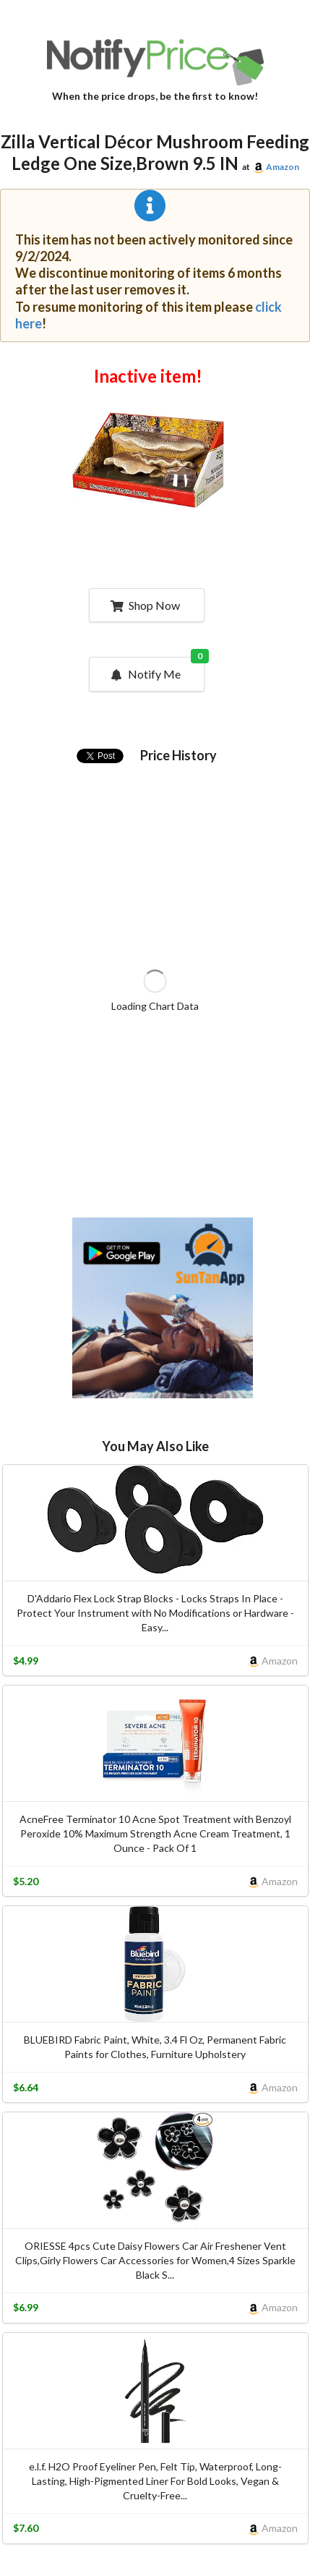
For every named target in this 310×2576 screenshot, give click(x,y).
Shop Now (145, 605)
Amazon (282, 166)
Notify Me (156, 669)
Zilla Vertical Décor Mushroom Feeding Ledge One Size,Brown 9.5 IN (155, 152)
